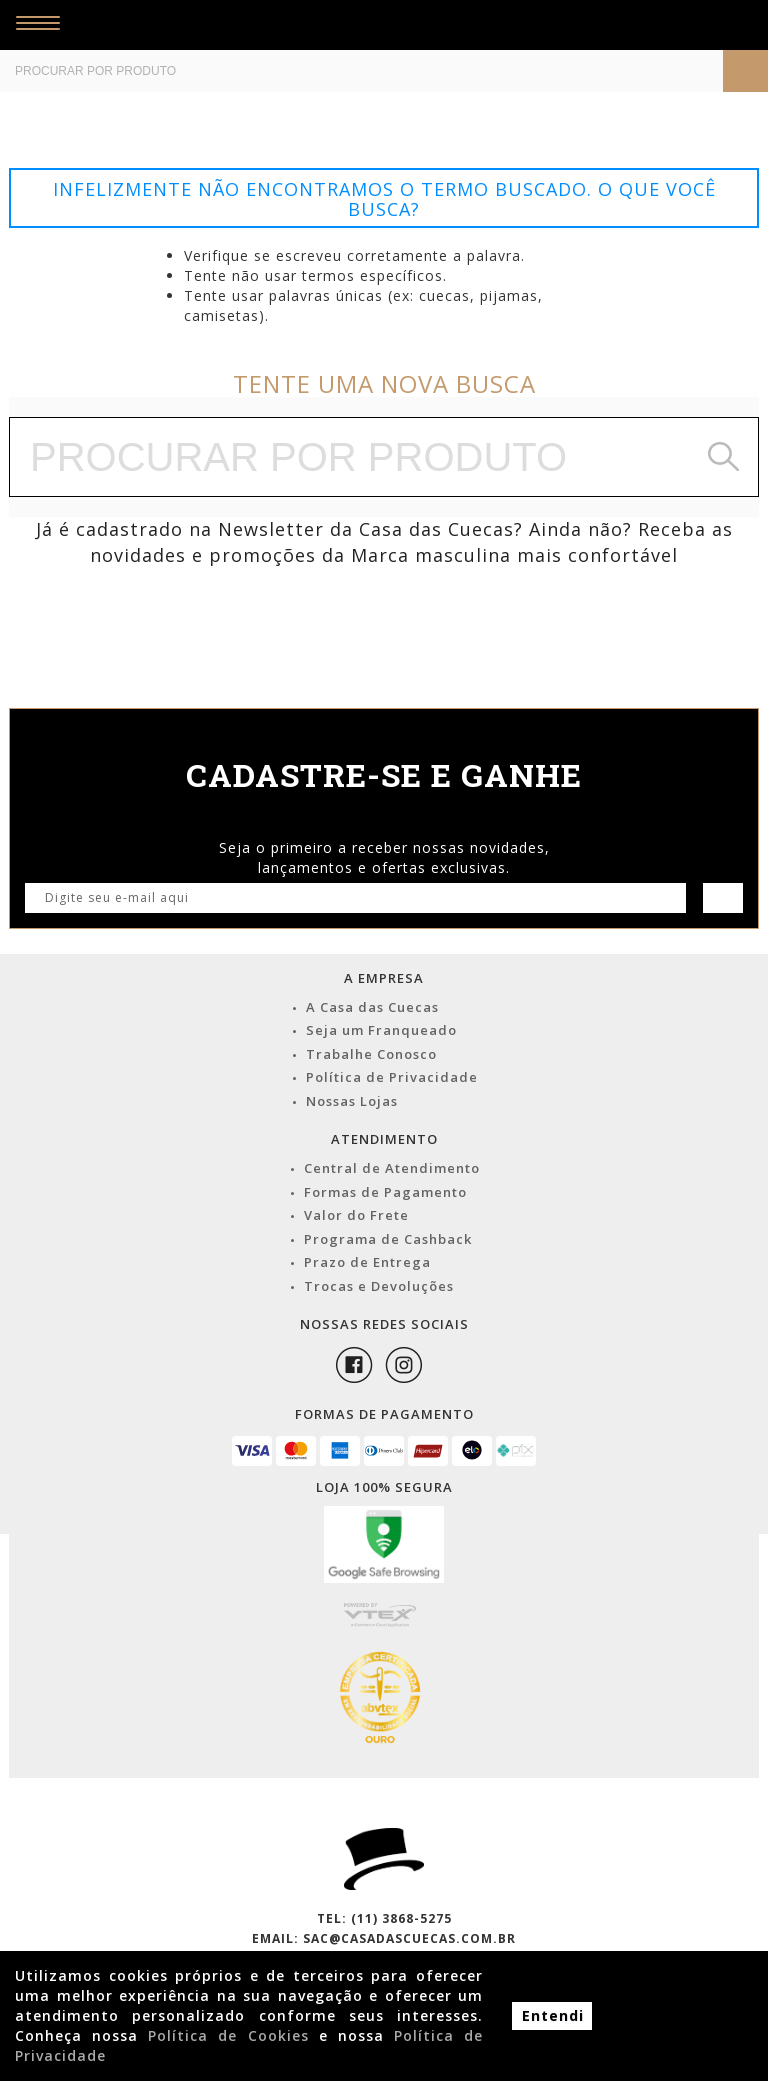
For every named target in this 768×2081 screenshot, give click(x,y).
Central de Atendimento (392, 1168)
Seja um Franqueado (381, 1030)
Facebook (354, 1365)
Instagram (404, 1365)
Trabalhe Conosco (371, 1054)
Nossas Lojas (352, 1101)
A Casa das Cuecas (372, 1007)
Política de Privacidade (392, 1077)
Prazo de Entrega (367, 1262)
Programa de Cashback (388, 1239)
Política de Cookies (228, 2035)
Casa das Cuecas (352, 25)
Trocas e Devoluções (379, 1286)
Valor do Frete (356, 1215)
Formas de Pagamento (385, 1192)
